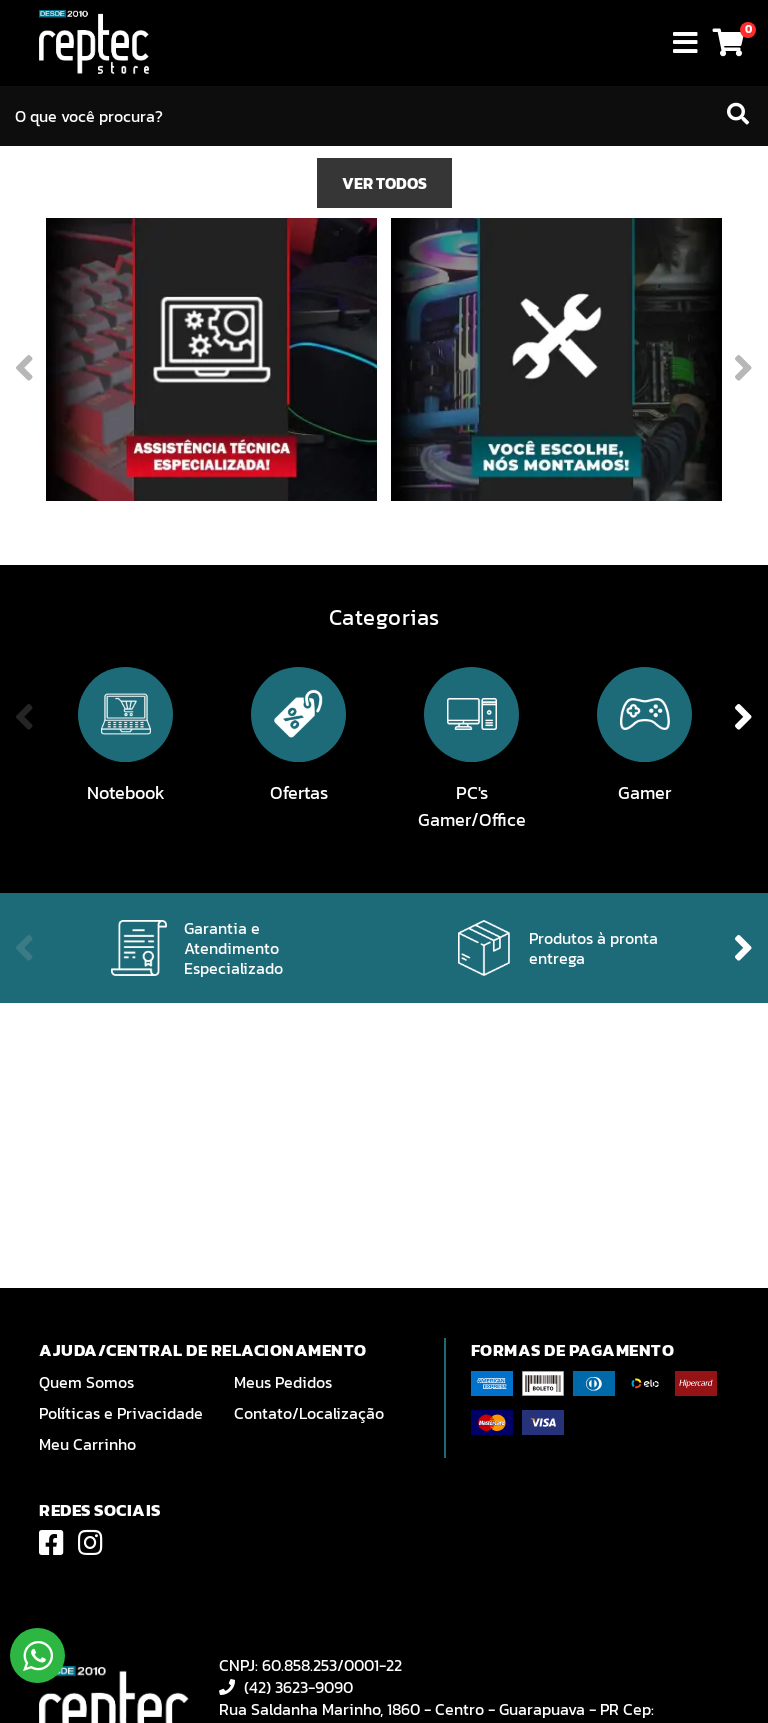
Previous (38, 259)
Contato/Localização (309, 1413)
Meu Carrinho (87, 1444)
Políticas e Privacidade (121, 1413)
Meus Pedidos (283, 1382)
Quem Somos (86, 1382)
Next (729, 259)
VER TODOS (384, 409)
